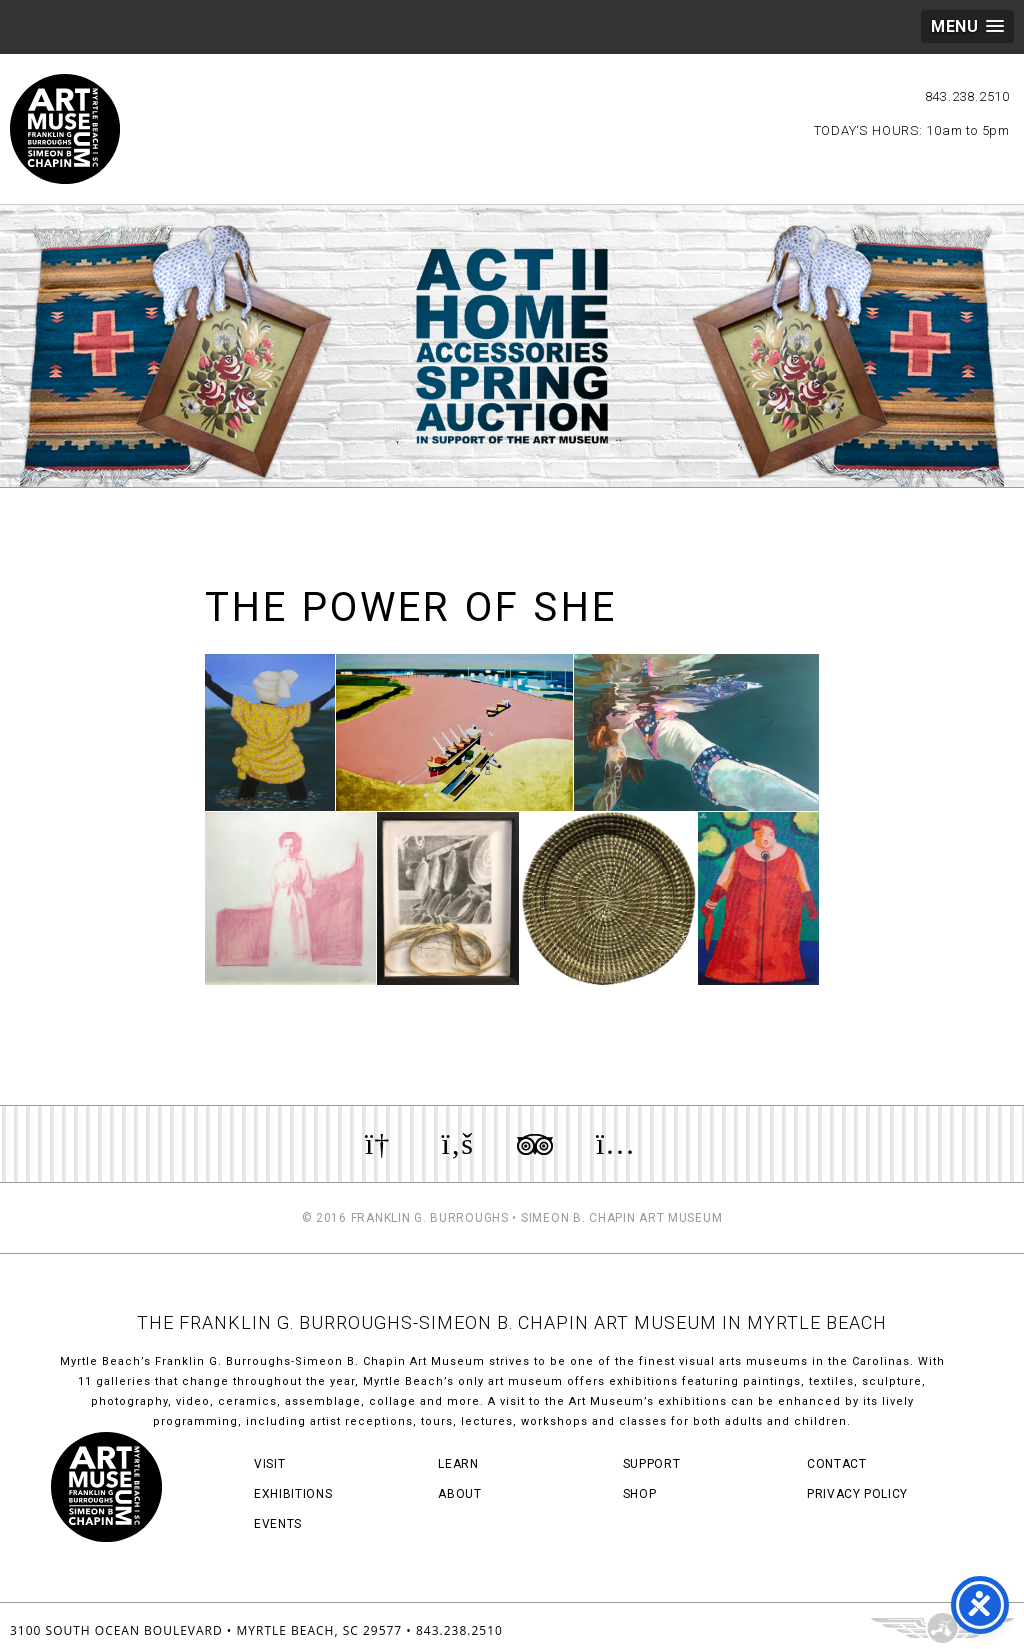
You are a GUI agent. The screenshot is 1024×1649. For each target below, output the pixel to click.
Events (278, 1524)
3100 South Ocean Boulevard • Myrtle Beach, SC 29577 (206, 1630)
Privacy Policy (857, 1494)
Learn (458, 1464)
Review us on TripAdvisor (535, 1144)
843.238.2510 (967, 96)
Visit (269, 1464)
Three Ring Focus (942, 1628)
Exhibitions (293, 1494)
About (459, 1494)
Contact (837, 1464)
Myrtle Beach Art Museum (65, 129)
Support (652, 1464)
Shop (640, 1494)
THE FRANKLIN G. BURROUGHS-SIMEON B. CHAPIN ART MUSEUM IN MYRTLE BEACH (512, 1322)
